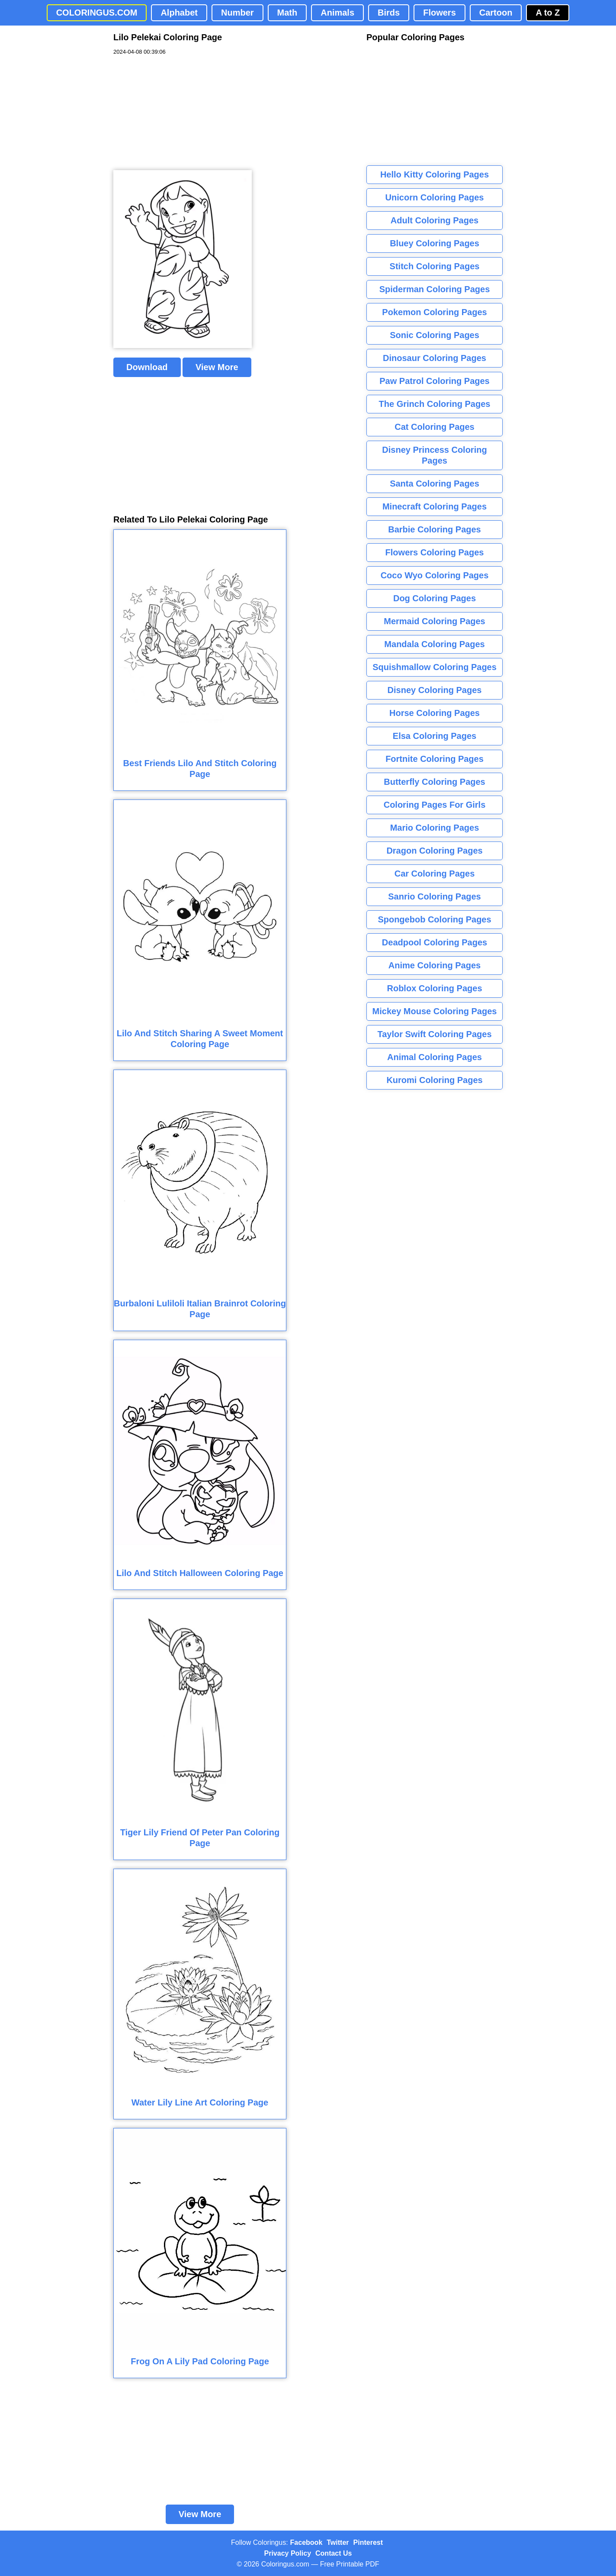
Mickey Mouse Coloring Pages (434, 1011)
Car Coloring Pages (435, 873)
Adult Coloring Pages (434, 220)
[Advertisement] (178, 113)
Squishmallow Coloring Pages (434, 667)
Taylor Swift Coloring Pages (434, 1034)
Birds (389, 12)
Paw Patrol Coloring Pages (434, 381)
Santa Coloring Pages (434, 483)
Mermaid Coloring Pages (434, 621)
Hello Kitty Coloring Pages (434, 174)
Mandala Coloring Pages (434, 644)
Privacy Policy (287, 2553)
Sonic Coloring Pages (434, 335)
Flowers (439, 12)
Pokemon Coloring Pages (434, 312)
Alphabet (179, 12)
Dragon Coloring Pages (434, 850)
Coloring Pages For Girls (435, 804)
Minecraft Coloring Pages (434, 506)
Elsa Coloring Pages (434, 736)
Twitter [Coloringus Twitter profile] (338, 2542)
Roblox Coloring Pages (434, 988)
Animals (337, 12)
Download (147, 367)
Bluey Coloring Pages (434, 243)
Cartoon (496, 12)
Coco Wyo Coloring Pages (435, 575)
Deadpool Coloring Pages (434, 942)
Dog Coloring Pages (434, 598)
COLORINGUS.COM (97, 12)
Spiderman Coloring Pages (434, 289)
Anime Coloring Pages (434, 965)
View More (217, 367)
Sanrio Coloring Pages (434, 896)
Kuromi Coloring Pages (434, 1080)
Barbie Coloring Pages (434, 529)
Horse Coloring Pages (434, 713)
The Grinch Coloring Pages (435, 404)
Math (287, 12)
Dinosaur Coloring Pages (434, 358)
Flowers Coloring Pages (434, 552)
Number (237, 12)
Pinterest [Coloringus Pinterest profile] (368, 2542)
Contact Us (333, 2553)
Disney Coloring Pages (435, 690)
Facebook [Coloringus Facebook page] (306, 2542)
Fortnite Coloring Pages (434, 759)
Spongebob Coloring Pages (434, 919)
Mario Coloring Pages (434, 827)
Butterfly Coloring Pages (434, 782)
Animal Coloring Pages (434, 1057)
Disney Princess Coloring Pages (434, 455)
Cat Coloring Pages (434, 427)
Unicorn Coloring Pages (434, 197)
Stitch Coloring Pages (435, 266)
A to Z (548, 12)
